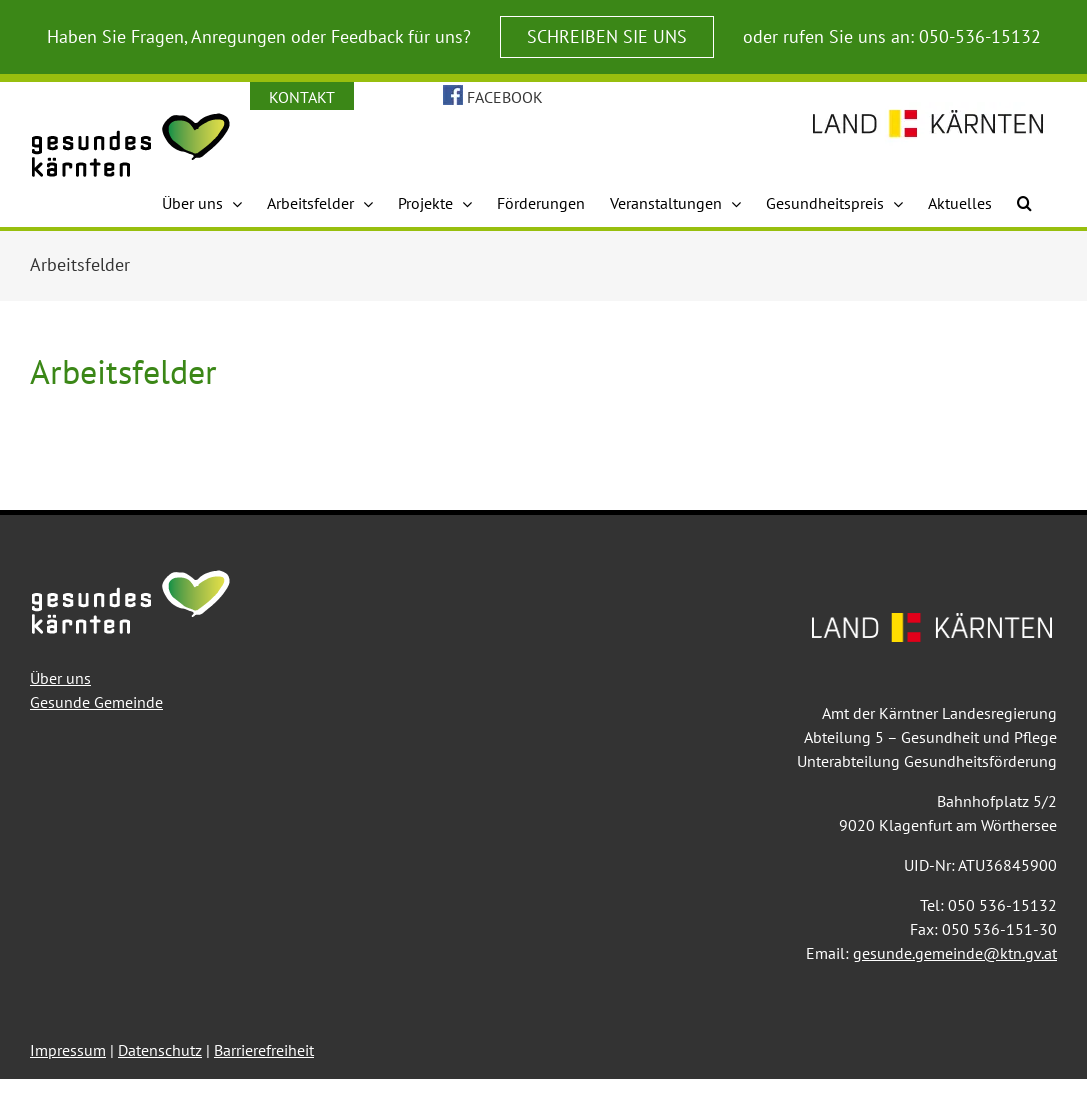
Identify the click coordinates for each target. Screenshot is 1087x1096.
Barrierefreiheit (264, 1050)
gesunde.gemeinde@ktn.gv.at (955, 953)
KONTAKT (302, 97)
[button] (1024, 202)
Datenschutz (160, 1050)
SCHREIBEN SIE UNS (607, 36)
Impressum (68, 1050)
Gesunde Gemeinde (96, 702)
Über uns (60, 678)
